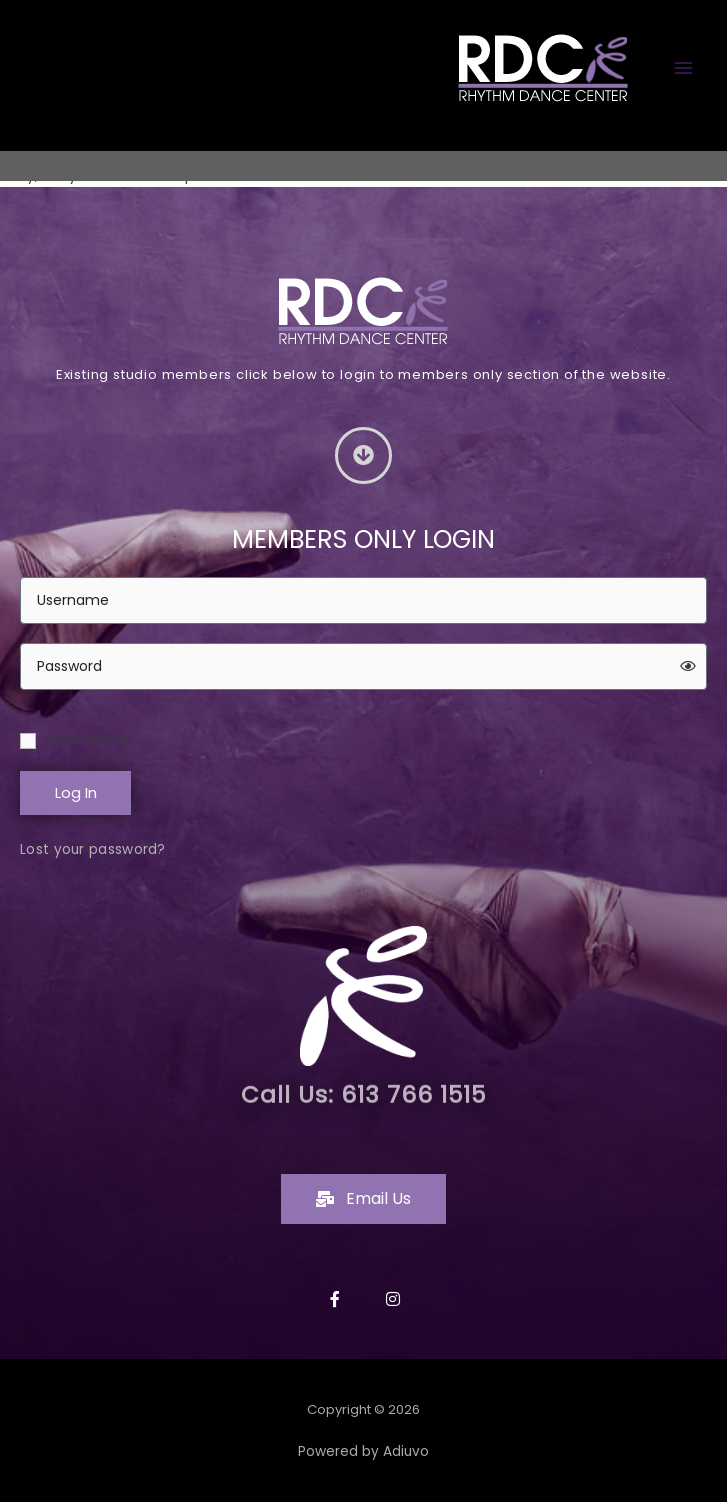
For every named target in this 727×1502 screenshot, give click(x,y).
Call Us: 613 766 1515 (363, 1081)
